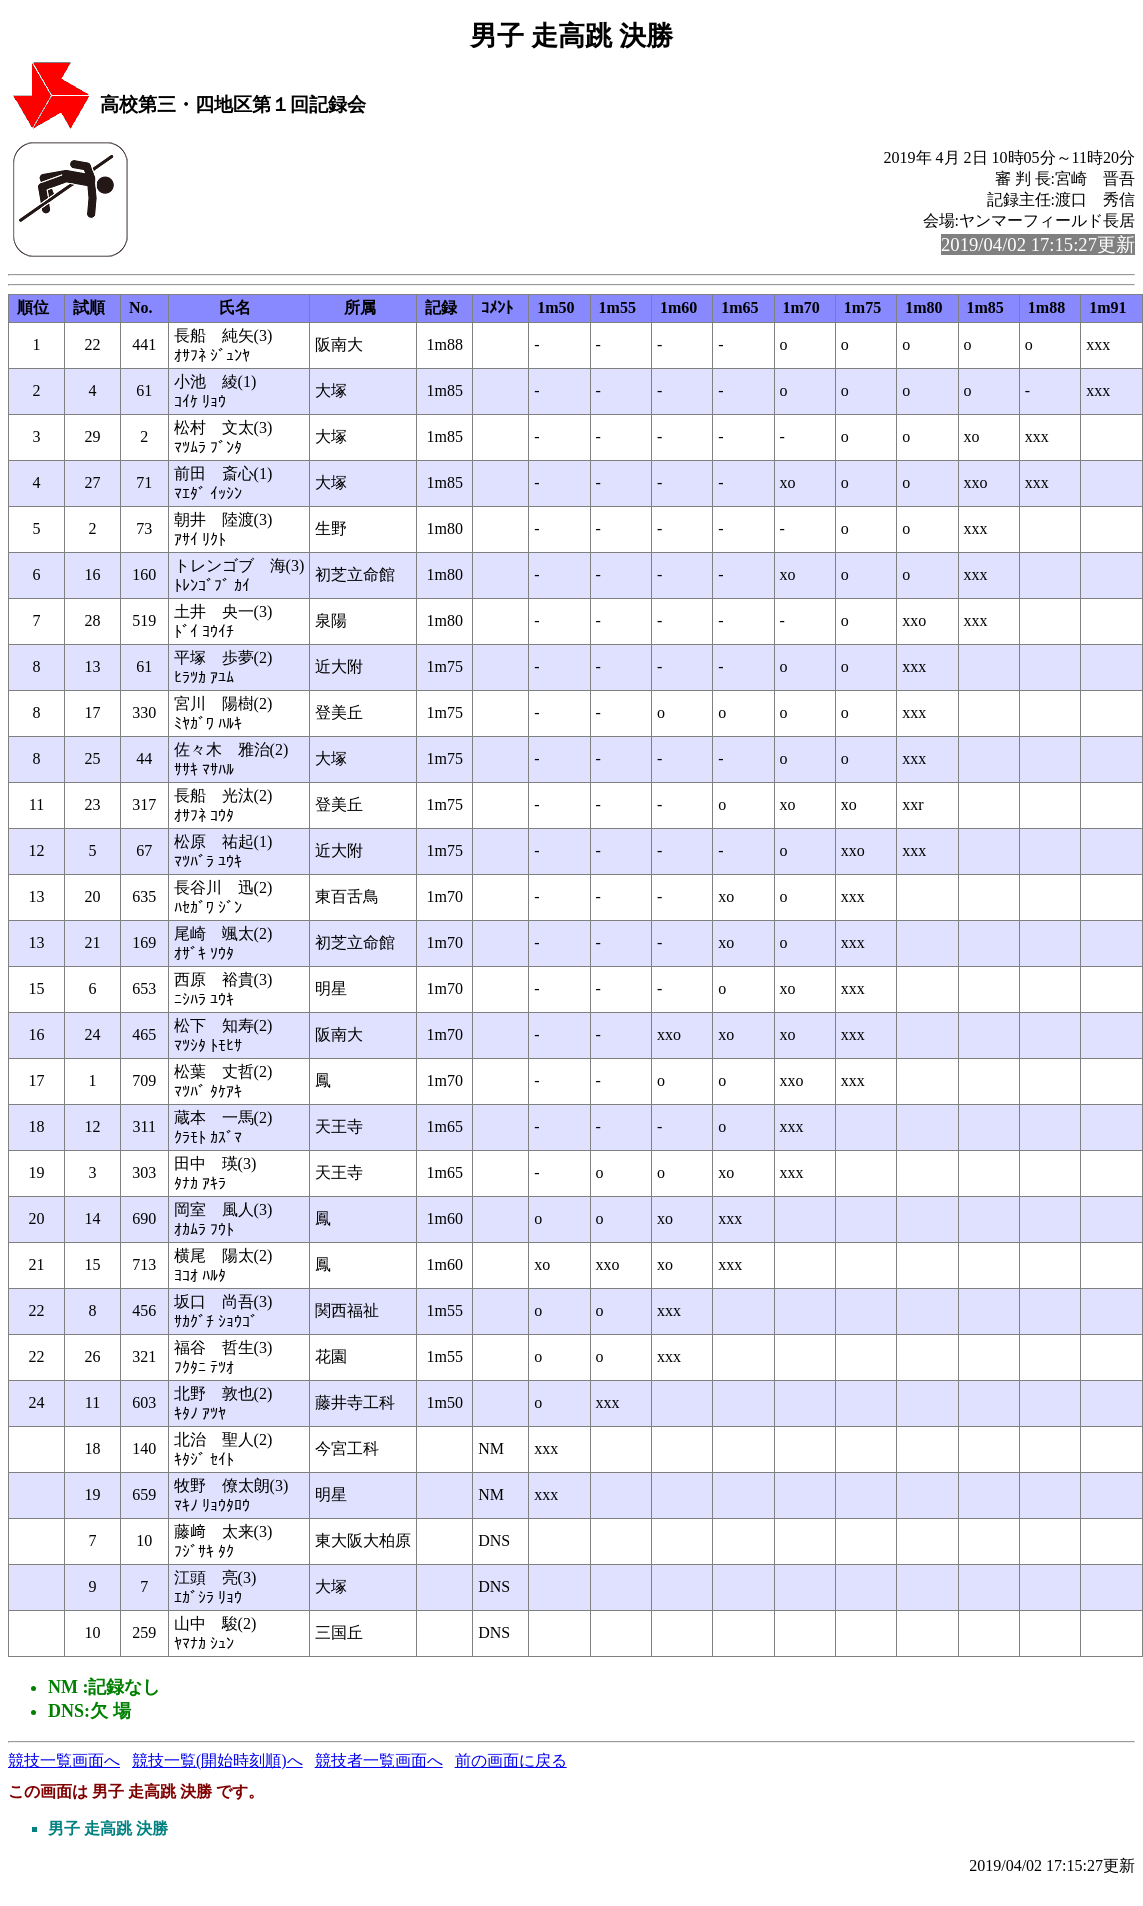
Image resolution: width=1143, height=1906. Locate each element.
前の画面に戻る (511, 1760)
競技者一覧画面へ (379, 1760)
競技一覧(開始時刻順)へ (217, 1760)
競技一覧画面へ (64, 1760)
